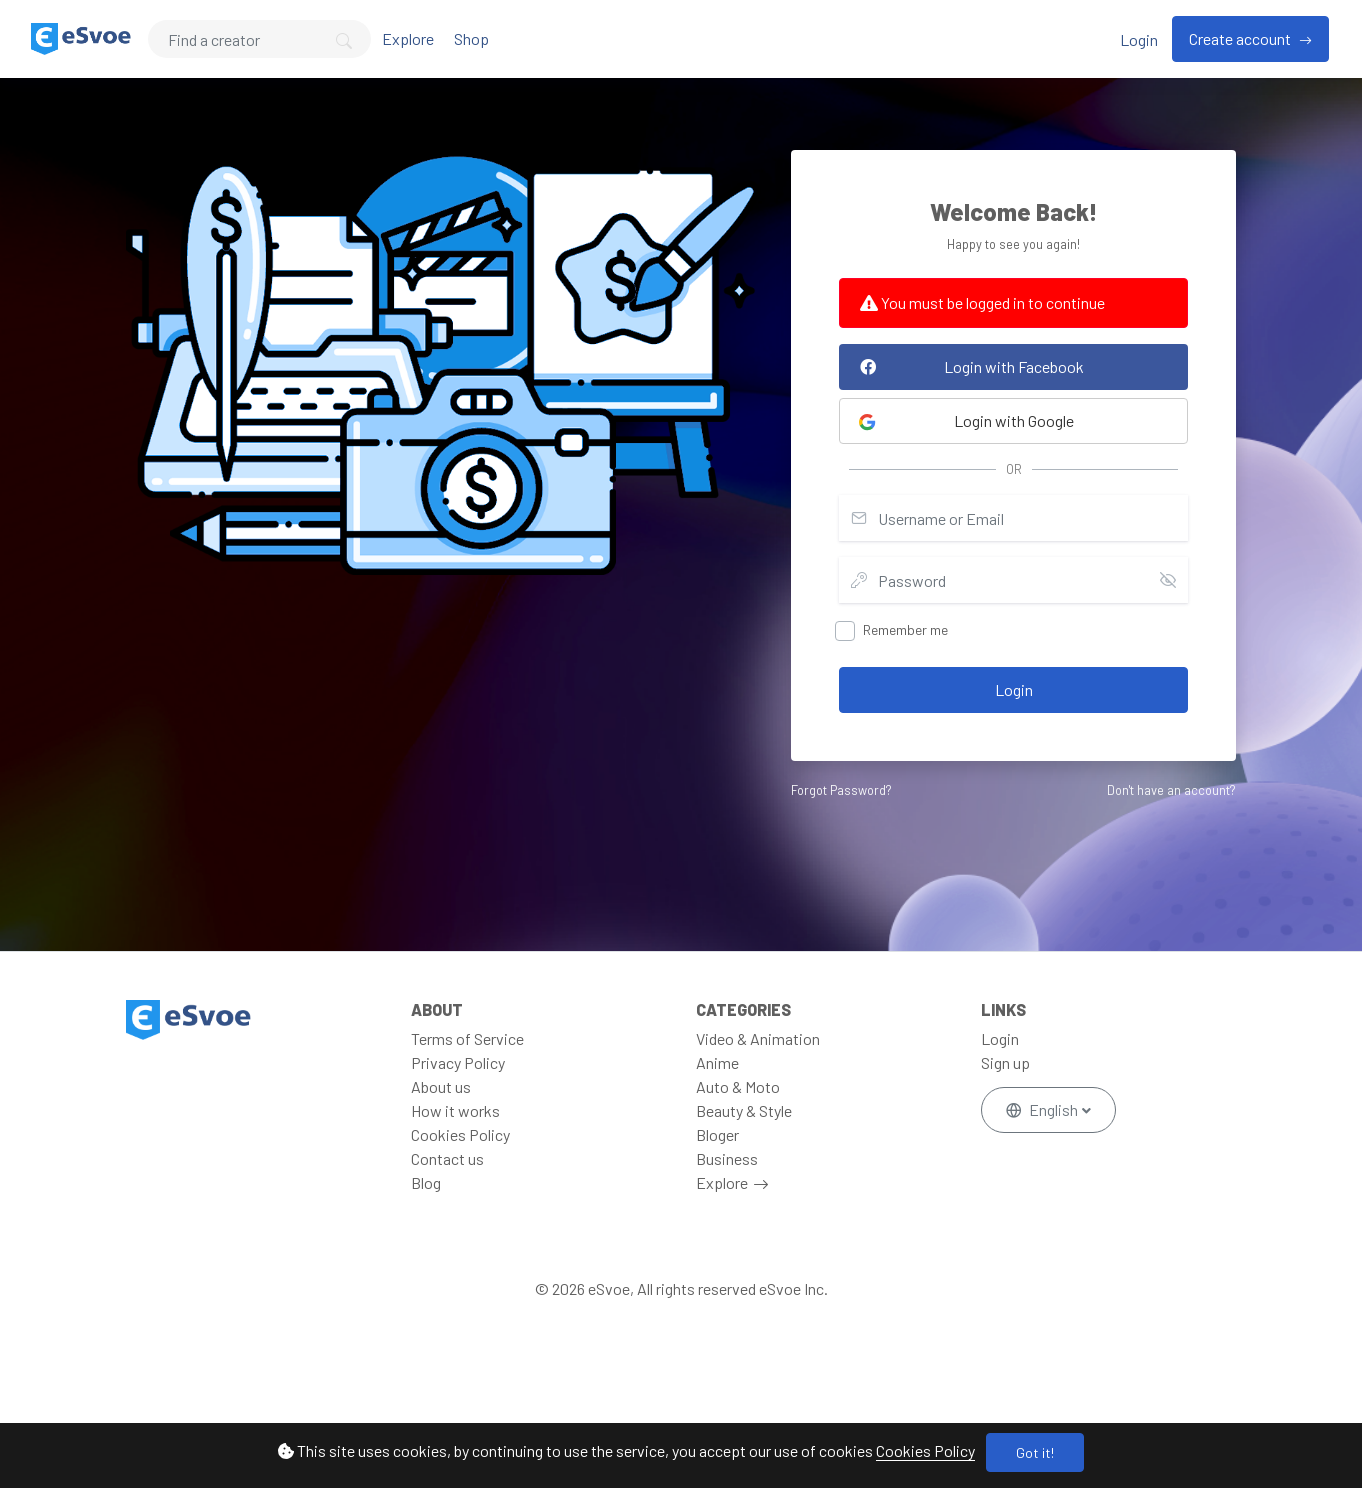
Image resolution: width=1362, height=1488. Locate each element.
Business (727, 1158)
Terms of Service (467, 1038)
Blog (426, 1182)
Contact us (447, 1158)
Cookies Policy (925, 1450)
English (1043, 1109)
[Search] (259, 39)
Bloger (717, 1134)
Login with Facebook (967, 366)
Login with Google (966, 421)
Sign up (1005, 1062)
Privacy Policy (458, 1062)
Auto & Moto (738, 1086)
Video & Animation (758, 1038)
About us (441, 1086)
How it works (455, 1110)
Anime (717, 1062)
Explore (408, 38)
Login (1139, 39)
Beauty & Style (744, 1110)
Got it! (1035, 1452)
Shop (471, 38)
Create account (1241, 38)
